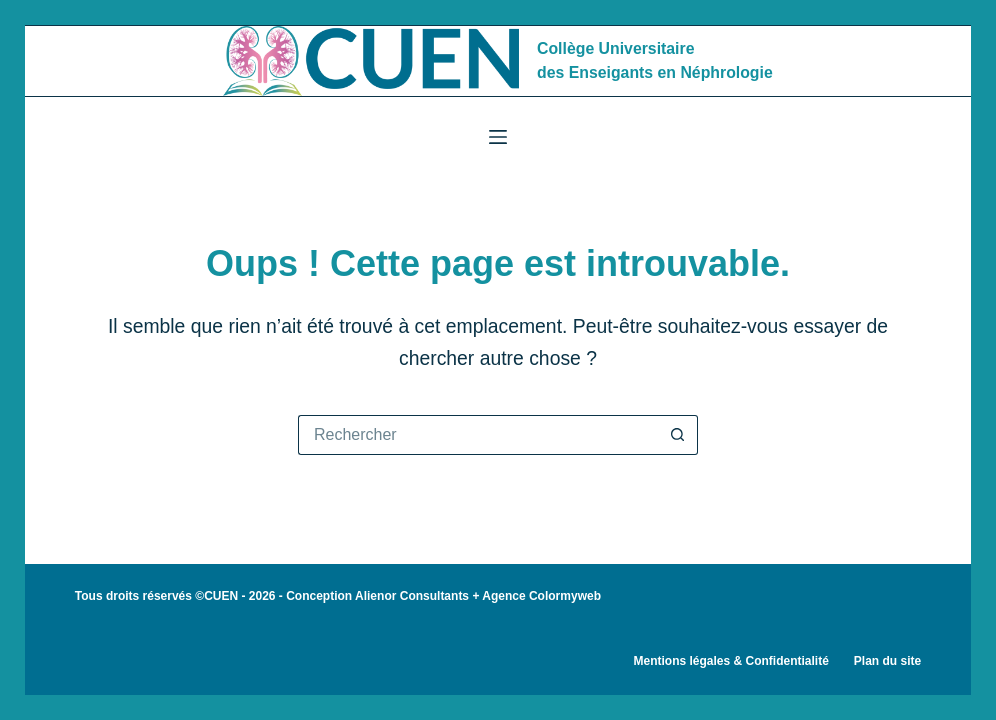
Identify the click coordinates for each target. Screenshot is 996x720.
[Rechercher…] (478, 435)
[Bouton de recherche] (678, 435)
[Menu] (498, 137)
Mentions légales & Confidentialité (730, 661)
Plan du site (887, 661)
